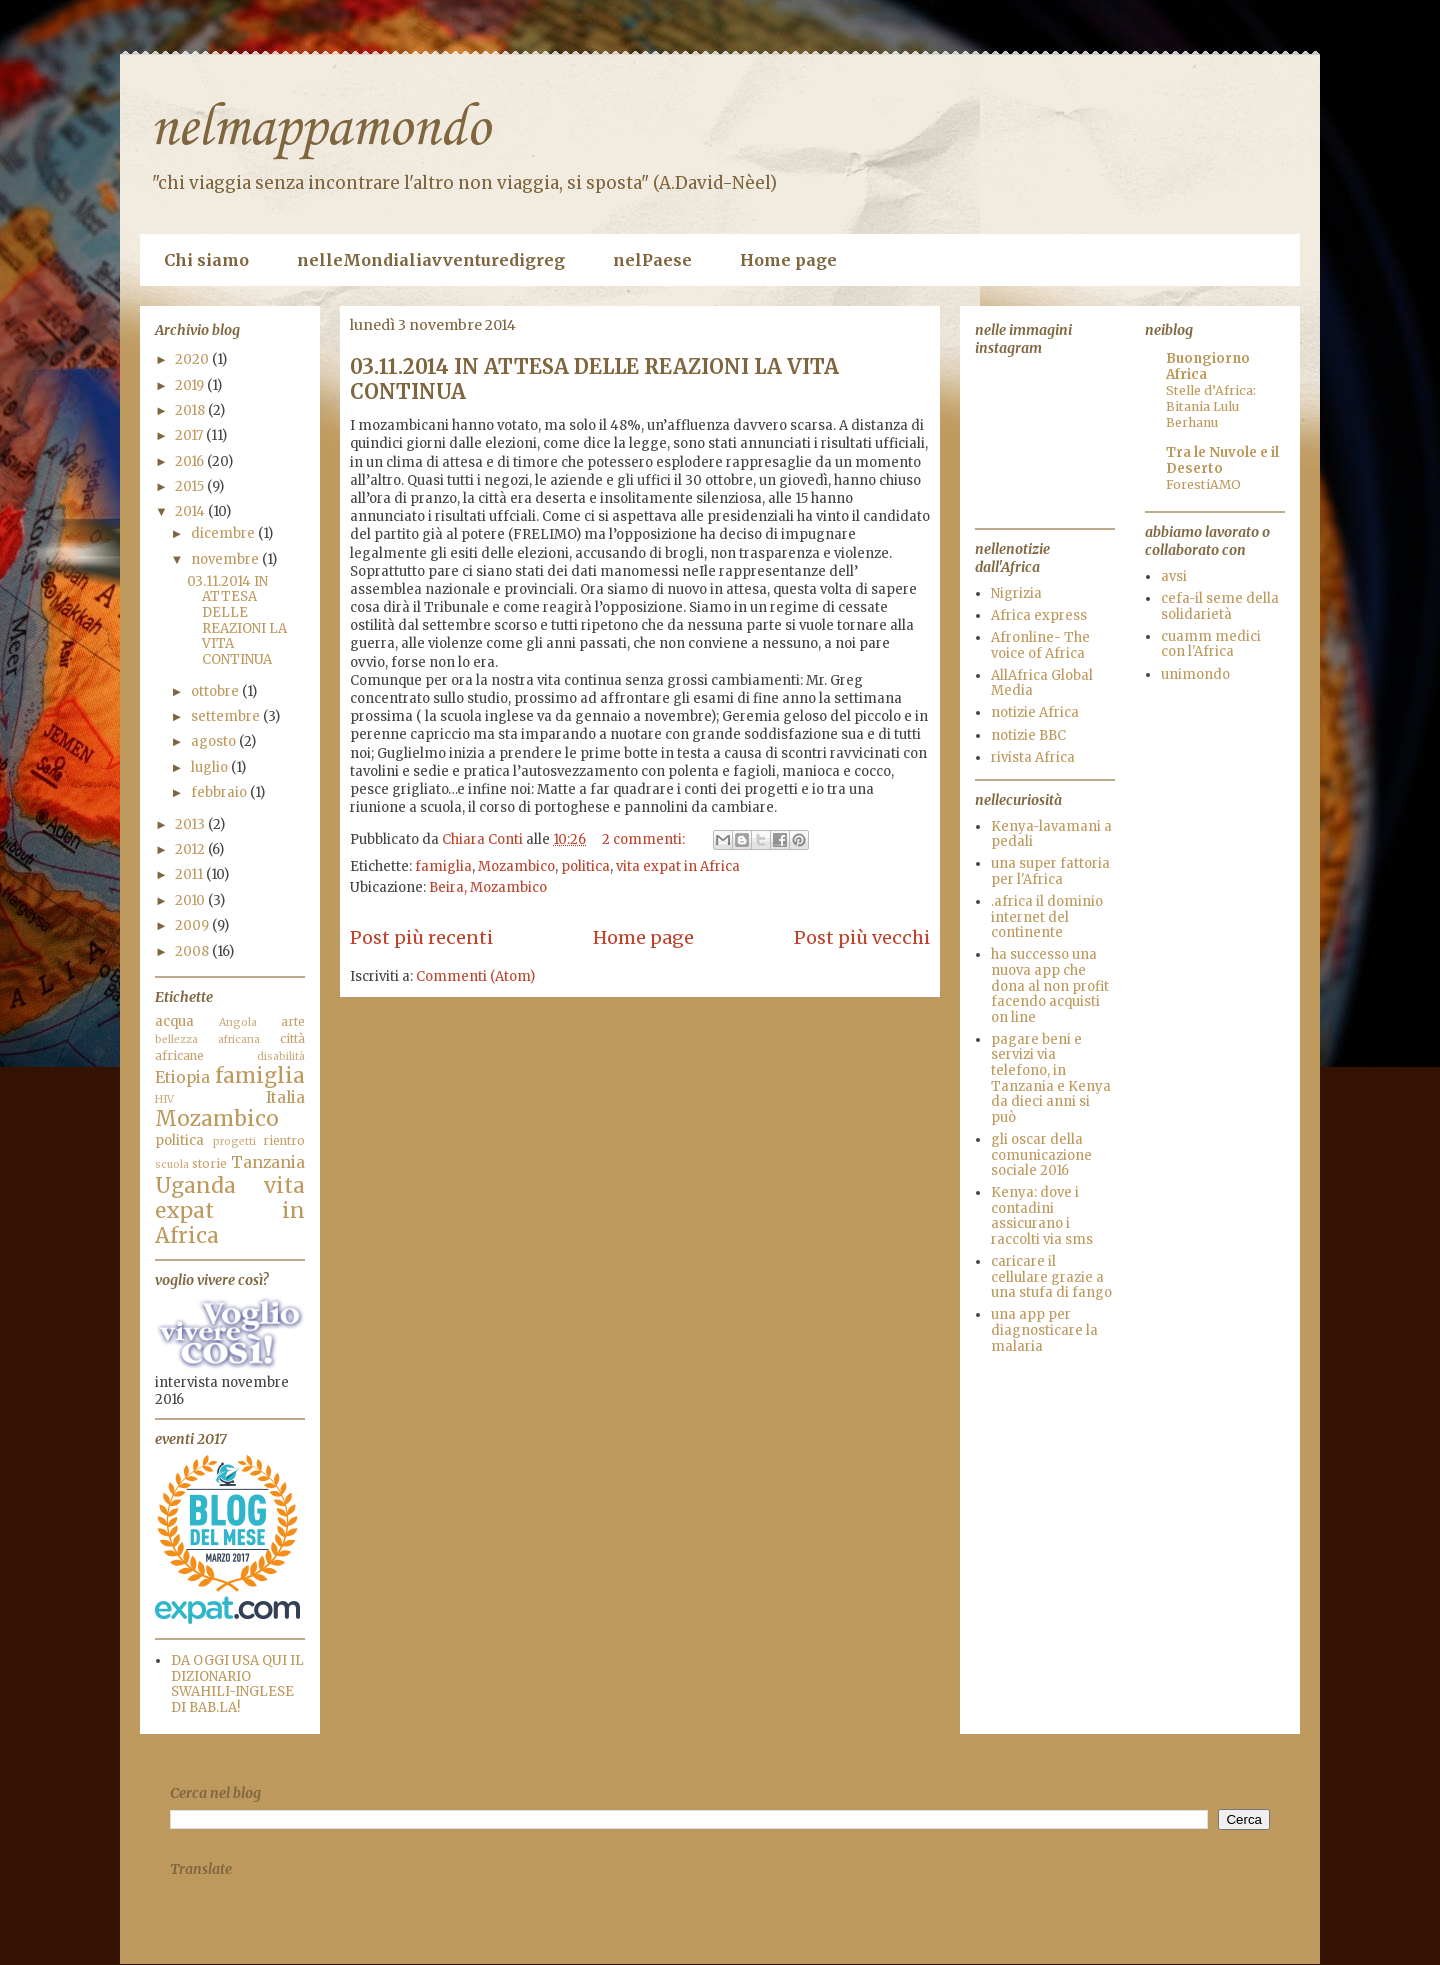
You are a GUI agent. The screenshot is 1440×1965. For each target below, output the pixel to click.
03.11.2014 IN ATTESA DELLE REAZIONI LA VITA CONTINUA (237, 620)
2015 (191, 486)
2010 (191, 900)
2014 (191, 511)
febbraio (220, 792)
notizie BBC (1028, 735)
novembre (226, 559)
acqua (174, 1021)
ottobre (216, 691)
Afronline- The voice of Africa (1040, 645)
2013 (191, 824)
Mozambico (516, 866)
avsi (1174, 576)
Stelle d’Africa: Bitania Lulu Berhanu (1211, 406)
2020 (193, 359)
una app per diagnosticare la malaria (1044, 1330)
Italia (285, 1097)
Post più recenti (421, 937)
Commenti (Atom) (475, 976)
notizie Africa (1035, 712)
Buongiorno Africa (1208, 366)
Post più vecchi (862, 937)
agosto (215, 741)
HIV (164, 1099)
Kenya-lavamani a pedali (1051, 834)
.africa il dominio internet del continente (1047, 917)
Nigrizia (1016, 593)
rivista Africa (1033, 757)
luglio (211, 767)
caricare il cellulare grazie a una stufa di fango (1051, 1277)
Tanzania (268, 1162)
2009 (193, 925)
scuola (172, 1164)
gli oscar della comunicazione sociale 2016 (1041, 1155)
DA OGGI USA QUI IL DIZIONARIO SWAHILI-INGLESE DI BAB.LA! (237, 1684)
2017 (190, 435)
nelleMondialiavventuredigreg (431, 260)
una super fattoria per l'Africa (1050, 871)
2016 (191, 461)
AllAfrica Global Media (1042, 683)
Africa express (1039, 615)
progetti (234, 1141)
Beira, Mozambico (488, 887)
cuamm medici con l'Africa (1211, 644)
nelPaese (652, 260)
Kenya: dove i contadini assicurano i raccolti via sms (1042, 1216)
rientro (284, 1140)
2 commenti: (645, 839)
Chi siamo (206, 260)
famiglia (443, 866)
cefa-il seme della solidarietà (1220, 606)
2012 (191, 849)
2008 (193, 951)
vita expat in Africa (678, 866)
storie (209, 1163)
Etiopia (182, 1077)
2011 (190, 874)
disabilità (281, 1056)
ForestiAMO (1203, 484)
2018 (191, 410)
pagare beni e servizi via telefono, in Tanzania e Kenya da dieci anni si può (1051, 1078)
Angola (238, 1022)
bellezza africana (207, 1039)
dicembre (224, 533)
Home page (788, 260)
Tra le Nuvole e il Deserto (1222, 460)
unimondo (1195, 674)
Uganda (195, 1186)
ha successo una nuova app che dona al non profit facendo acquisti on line (1050, 985)
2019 (191, 385)
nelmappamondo (320, 129)
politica (585, 866)
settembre (227, 716)
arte (293, 1021)
